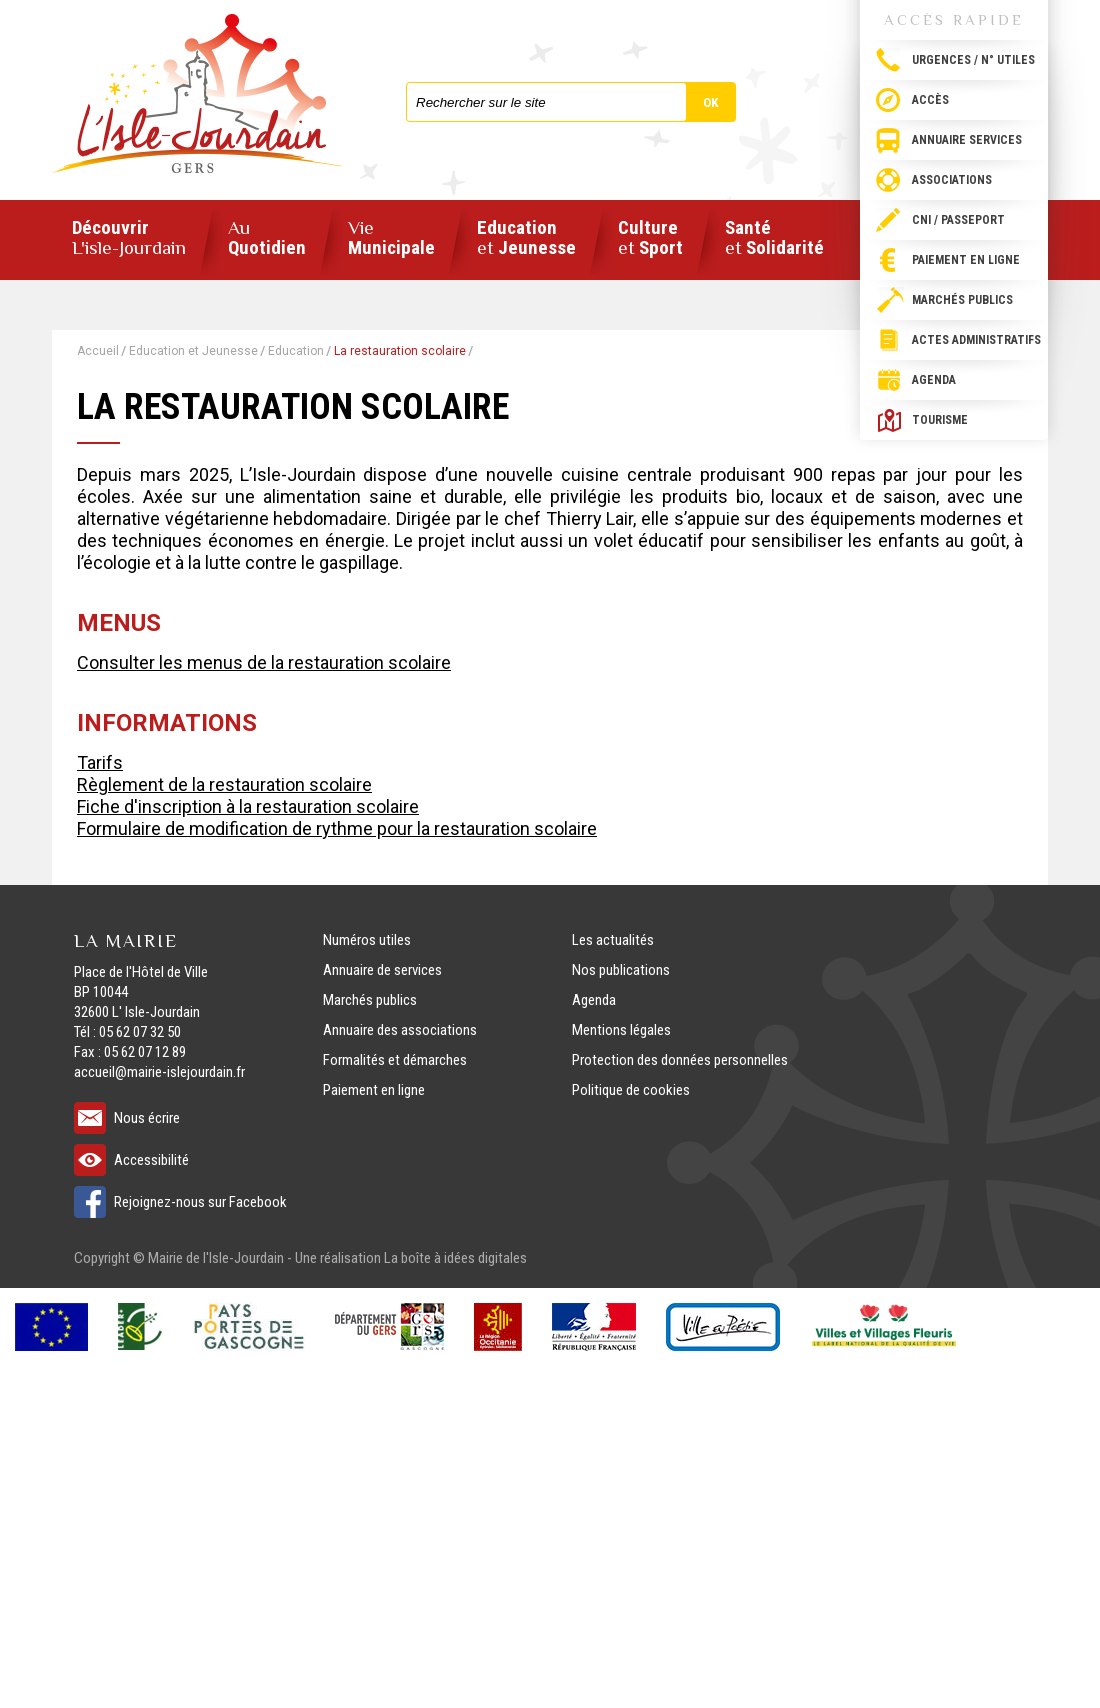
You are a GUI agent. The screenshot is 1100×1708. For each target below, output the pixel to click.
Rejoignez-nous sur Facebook (200, 1202)
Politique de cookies (631, 1090)
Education (296, 351)
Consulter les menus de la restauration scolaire (264, 662)
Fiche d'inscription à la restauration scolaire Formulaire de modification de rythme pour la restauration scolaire (337, 817)
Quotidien (267, 238)
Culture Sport (650, 238)
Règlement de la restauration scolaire (224, 784)
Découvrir (129, 238)
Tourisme (940, 420)
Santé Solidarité (774, 238)
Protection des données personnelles (680, 1060)
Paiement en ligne (966, 260)
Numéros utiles (367, 940)
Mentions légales (621, 1030)
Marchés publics (962, 300)
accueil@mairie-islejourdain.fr (159, 1072)
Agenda (934, 380)
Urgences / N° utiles (973, 60)
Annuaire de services (382, 970)
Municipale (391, 238)
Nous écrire (147, 1118)
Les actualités (613, 940)
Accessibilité (151, 1160)
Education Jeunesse (526, 238)
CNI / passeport (958, 220)
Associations (952, 180)
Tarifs (100, 762)
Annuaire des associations (400, 1030)
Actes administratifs (976, 340)
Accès (930, 100)
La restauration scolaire (400, 351)
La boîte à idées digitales (455, 1258)
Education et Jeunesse (193, 351)
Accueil (98, 351)
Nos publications (621, 970)
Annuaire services (967, 140)
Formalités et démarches (395, 1060)
